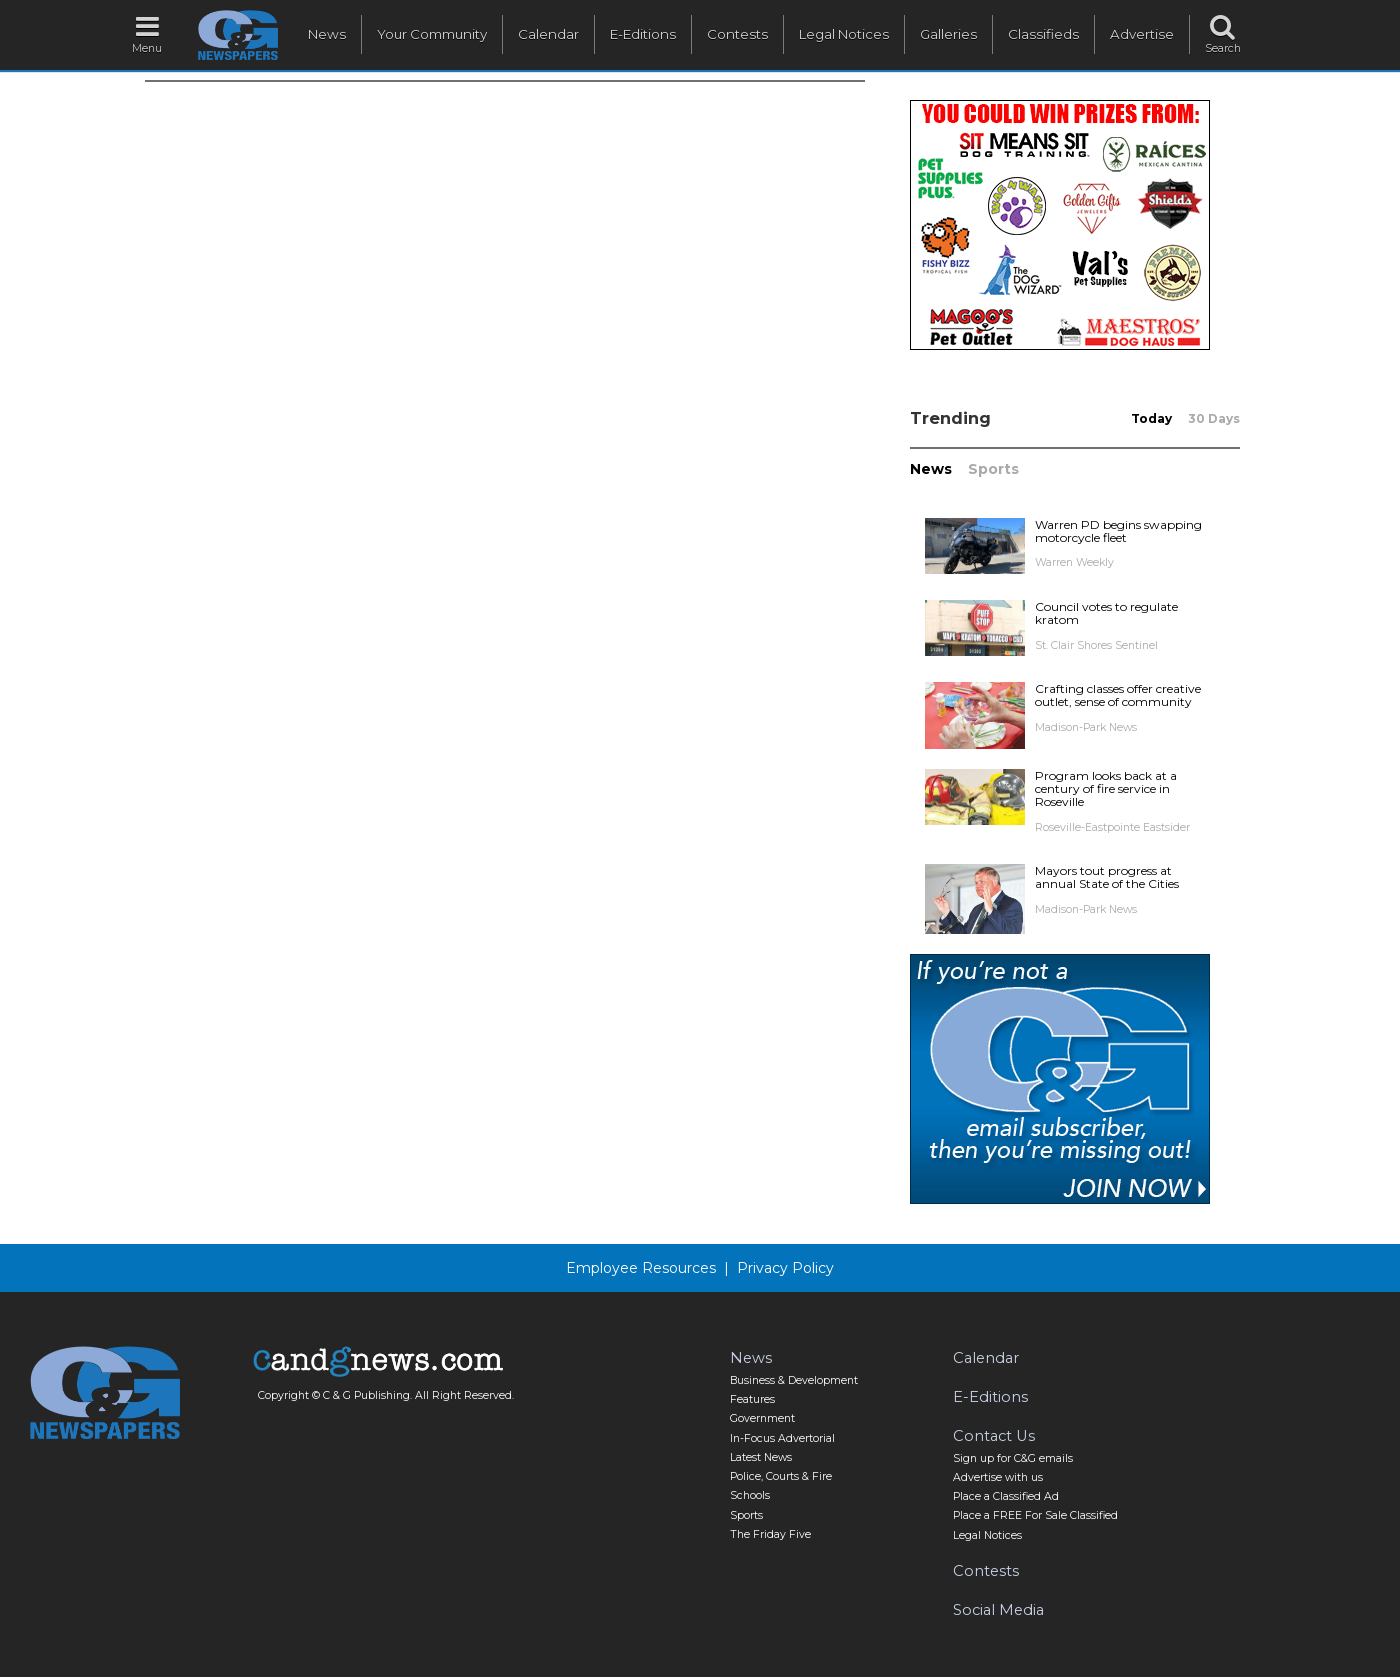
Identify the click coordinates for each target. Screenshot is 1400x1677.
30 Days (1214, 418)
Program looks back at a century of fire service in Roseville (1106, 788)
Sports (993, 469)
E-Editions (643, 34)
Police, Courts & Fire (781, 1476)
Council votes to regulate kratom (1106, 613)
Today (1151, 418)
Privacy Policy (785, 1268)
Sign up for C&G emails (1013, 1458)
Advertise (1142, 34)
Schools (750, 1495)
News (327, 34)
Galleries (948, 34)
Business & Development (794, 1380)
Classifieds (1043, 34)
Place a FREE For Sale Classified (1035, 1515)
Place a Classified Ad (1006, 1496)
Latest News (761, 1457)
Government (762, 1418)
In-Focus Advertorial (782, 1438)
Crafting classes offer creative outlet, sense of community (1118, 695)
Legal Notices (844, 34)
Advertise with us (998, 1477)
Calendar (548, 34)
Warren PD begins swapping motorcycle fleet (1118, 531)
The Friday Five (770, 1534)
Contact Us (994, 1436)
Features (752, 1399)
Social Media (998, 1610)
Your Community (432, 34)
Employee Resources (641, 1268)
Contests (737, 34)
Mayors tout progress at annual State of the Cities (1107, 877)
